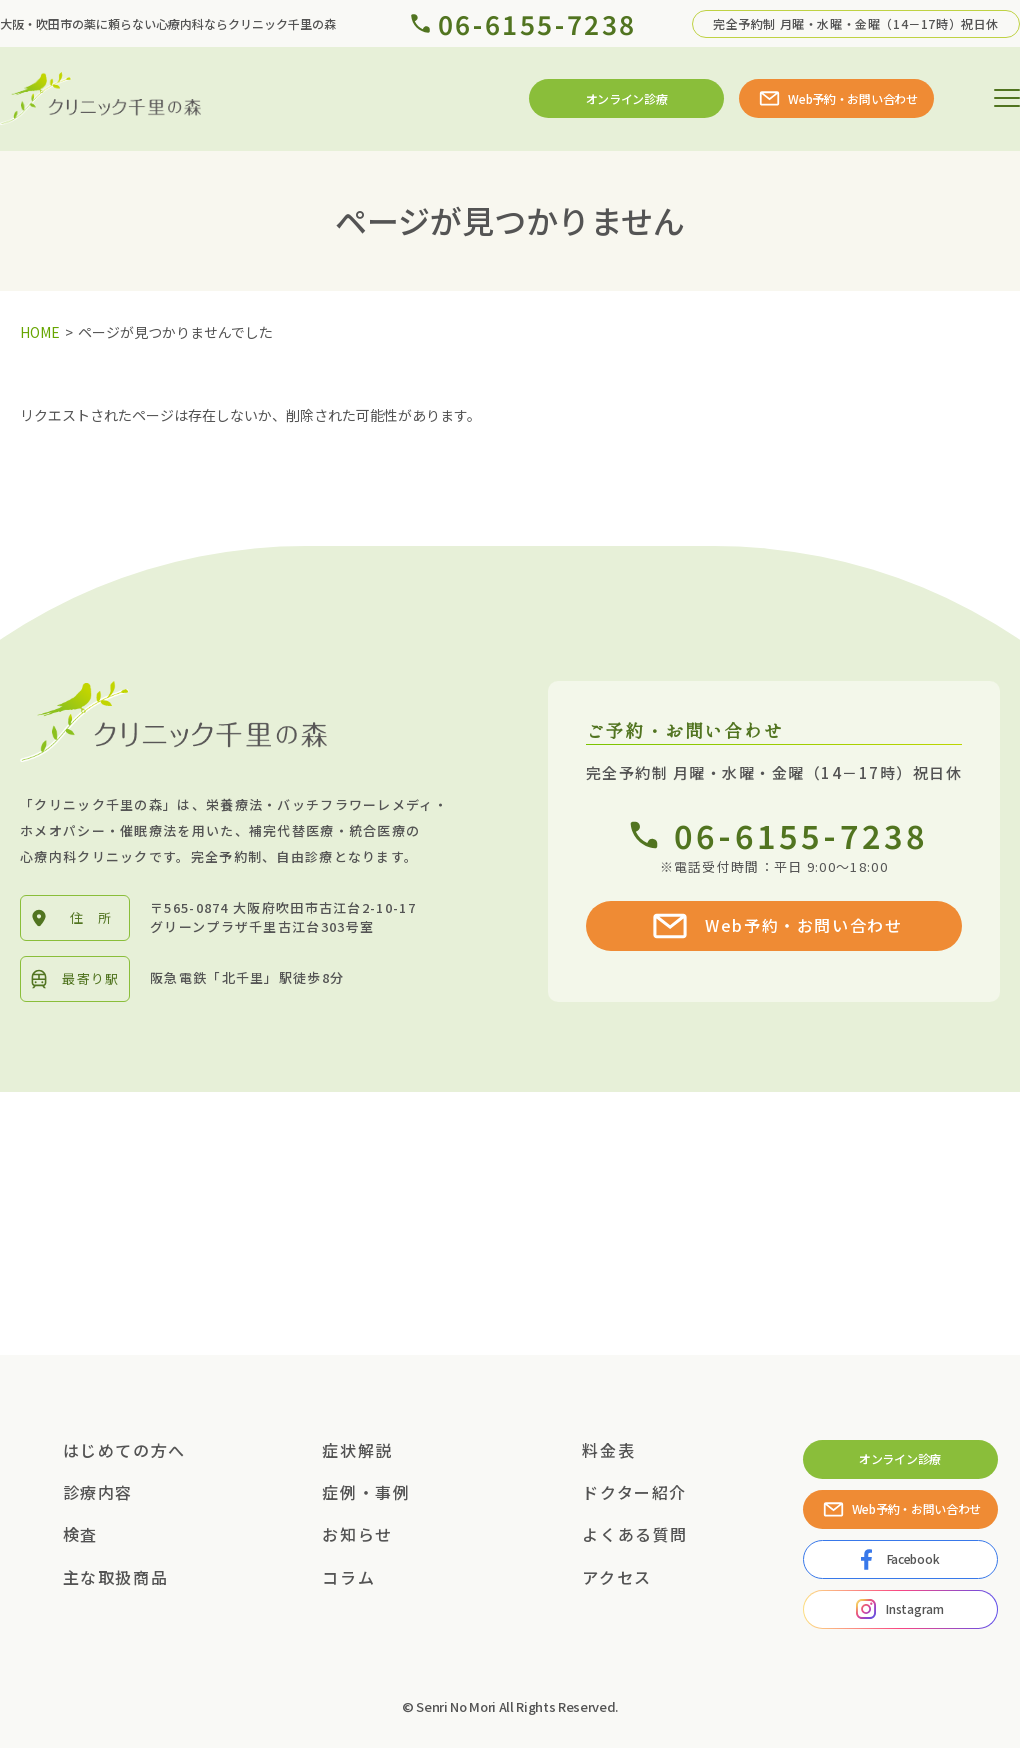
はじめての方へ (124, 1450)
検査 (80, 1534)
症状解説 (357, 1450)
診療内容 (98, 1492)
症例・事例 (366, 1492)
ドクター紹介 (634, 1492)
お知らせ (357, 1534)
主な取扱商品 (116, 1577)
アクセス (616, 1577)
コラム (348, 1577)
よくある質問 (635, 1534)
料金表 (608, 1450)
